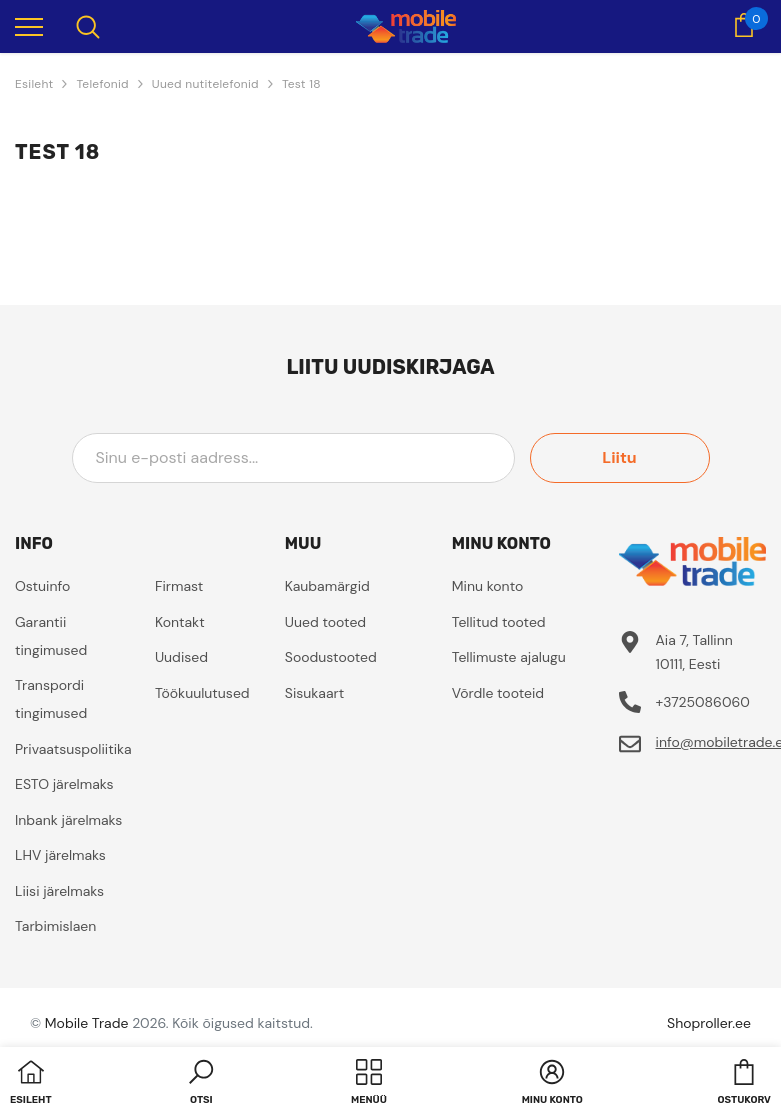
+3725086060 (703, 702)
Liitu (619, 457)
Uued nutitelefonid (205, 84)
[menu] (29, 26)
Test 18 (301, 84)
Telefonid (102, 84)
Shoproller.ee (709, 1023)
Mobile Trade (87, 1023)
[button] (201, 1084)
